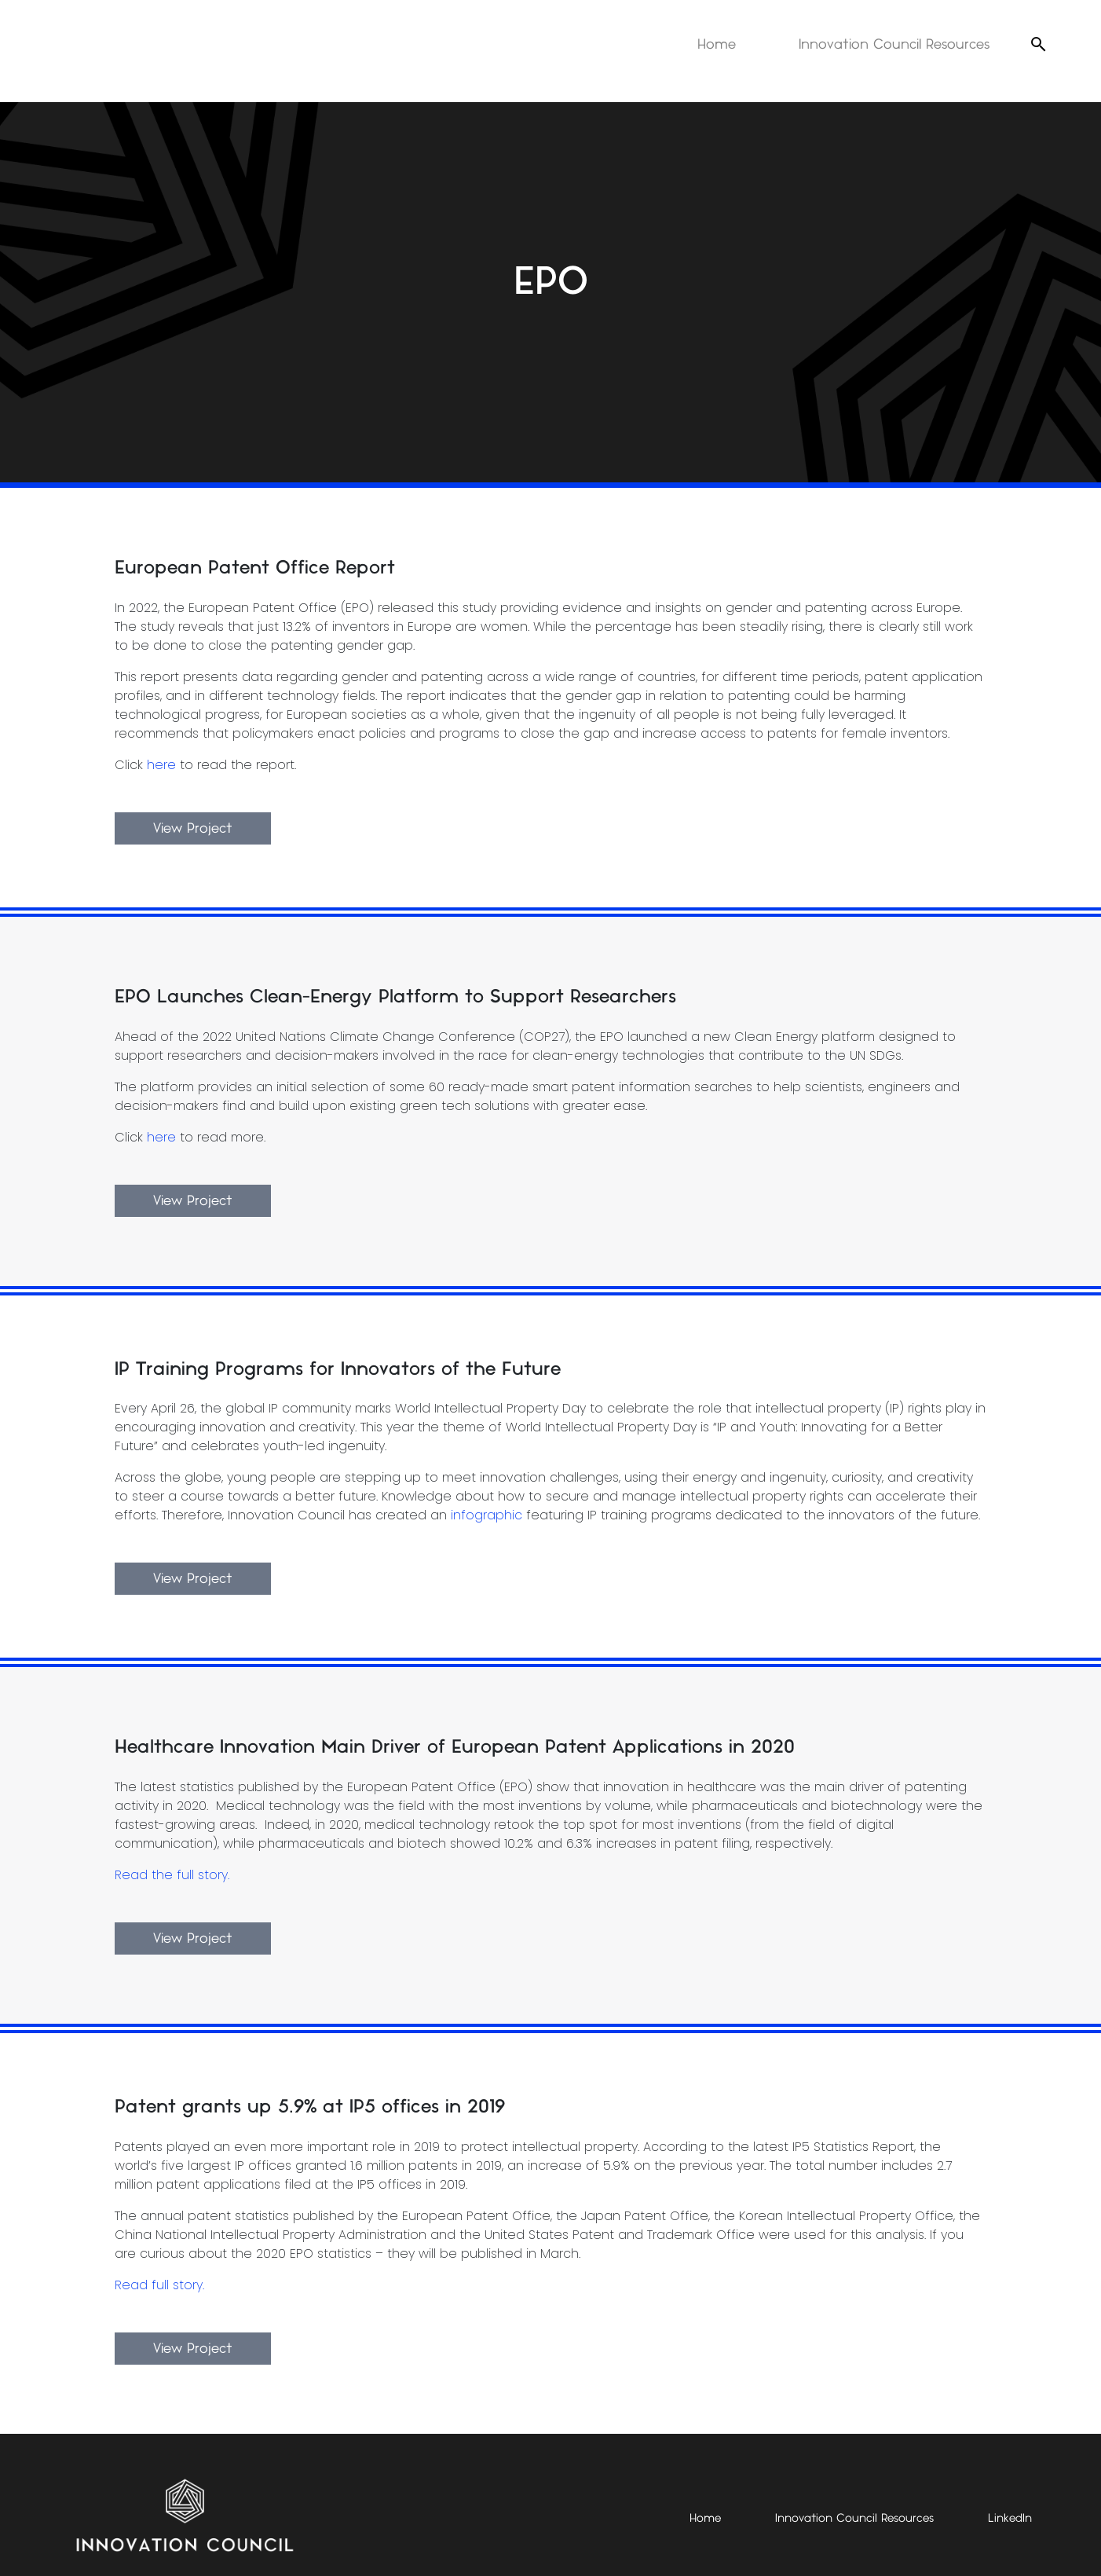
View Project (192, 828)
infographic (486, 1515)
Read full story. (159, 2285)
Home (716, 44)
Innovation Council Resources (894, 44)
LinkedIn (1010, 2518)
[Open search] (1038, 44)
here (161, 765)
